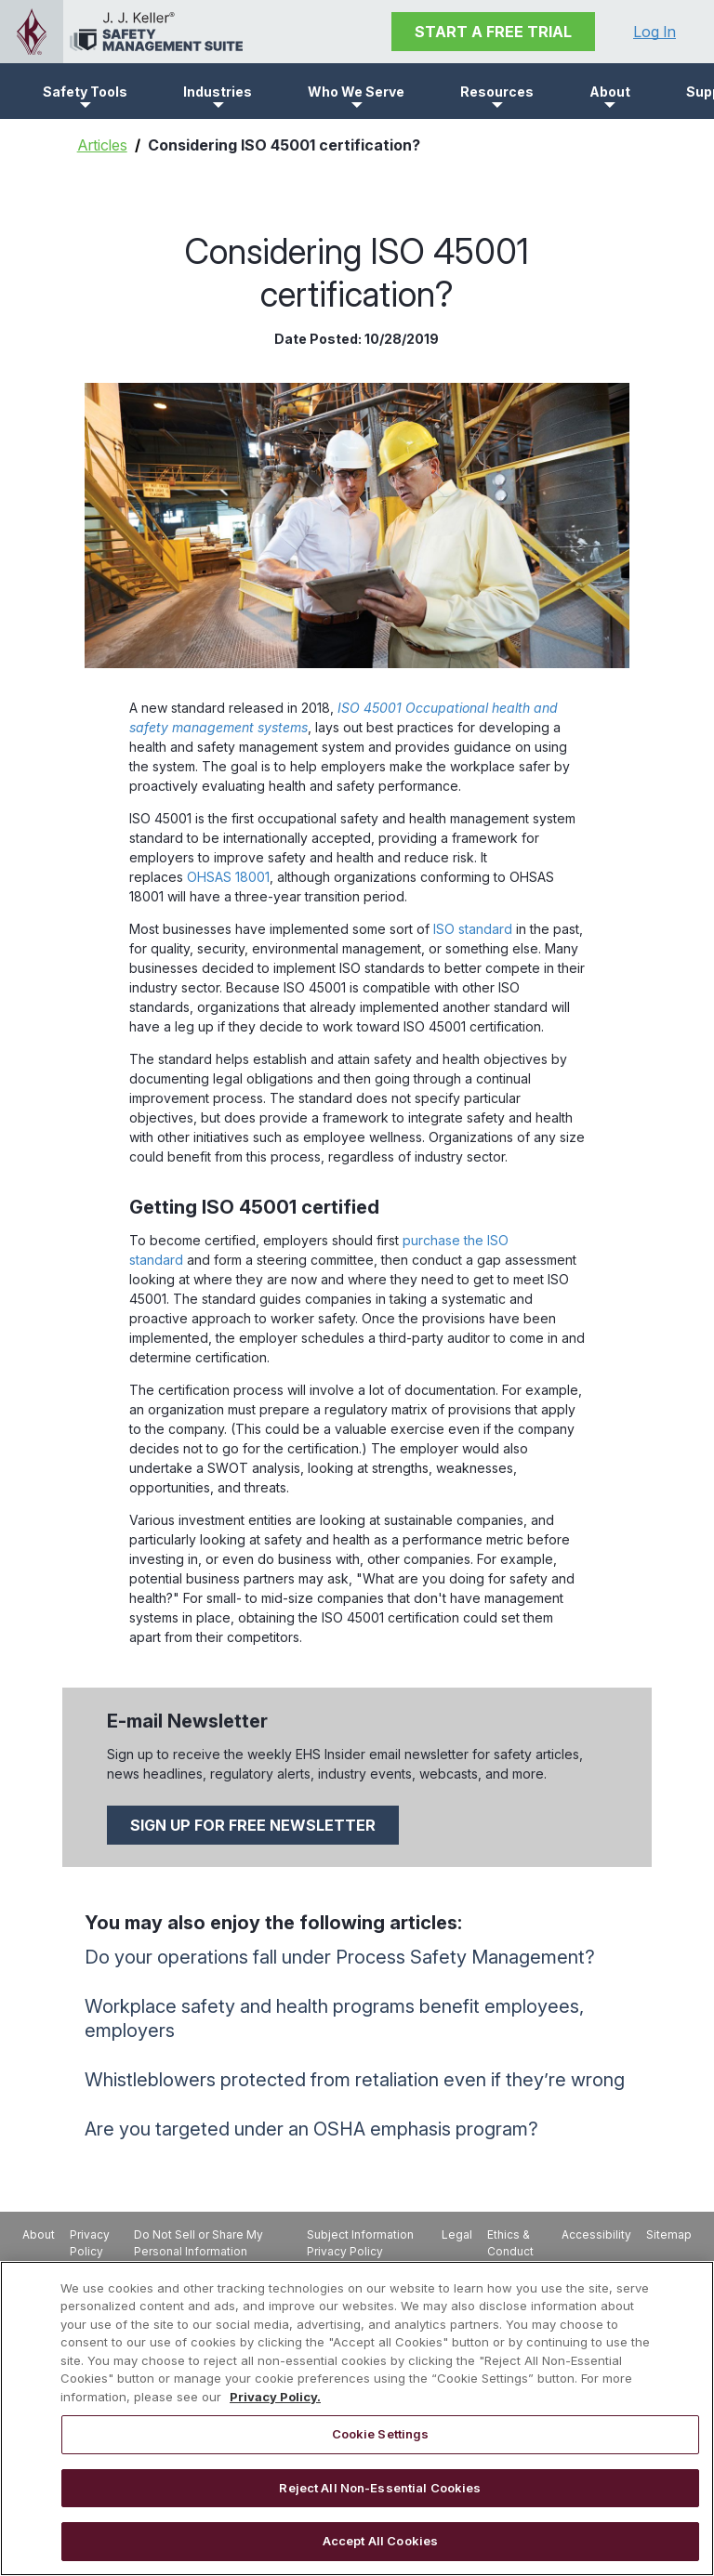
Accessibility (596, 2234)
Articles (102, 145)
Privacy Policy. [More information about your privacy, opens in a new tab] (275, 2396)
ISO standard (472, 929)
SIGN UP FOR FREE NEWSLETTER (253, 1825)
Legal (457, 2234)
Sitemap (669, 2234)
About (38, 2234)
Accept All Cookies (380, 2540)
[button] (85, 91)
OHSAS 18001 (228, 877)
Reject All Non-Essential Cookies (380, 2487)
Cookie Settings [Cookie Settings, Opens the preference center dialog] (381, 2433)
